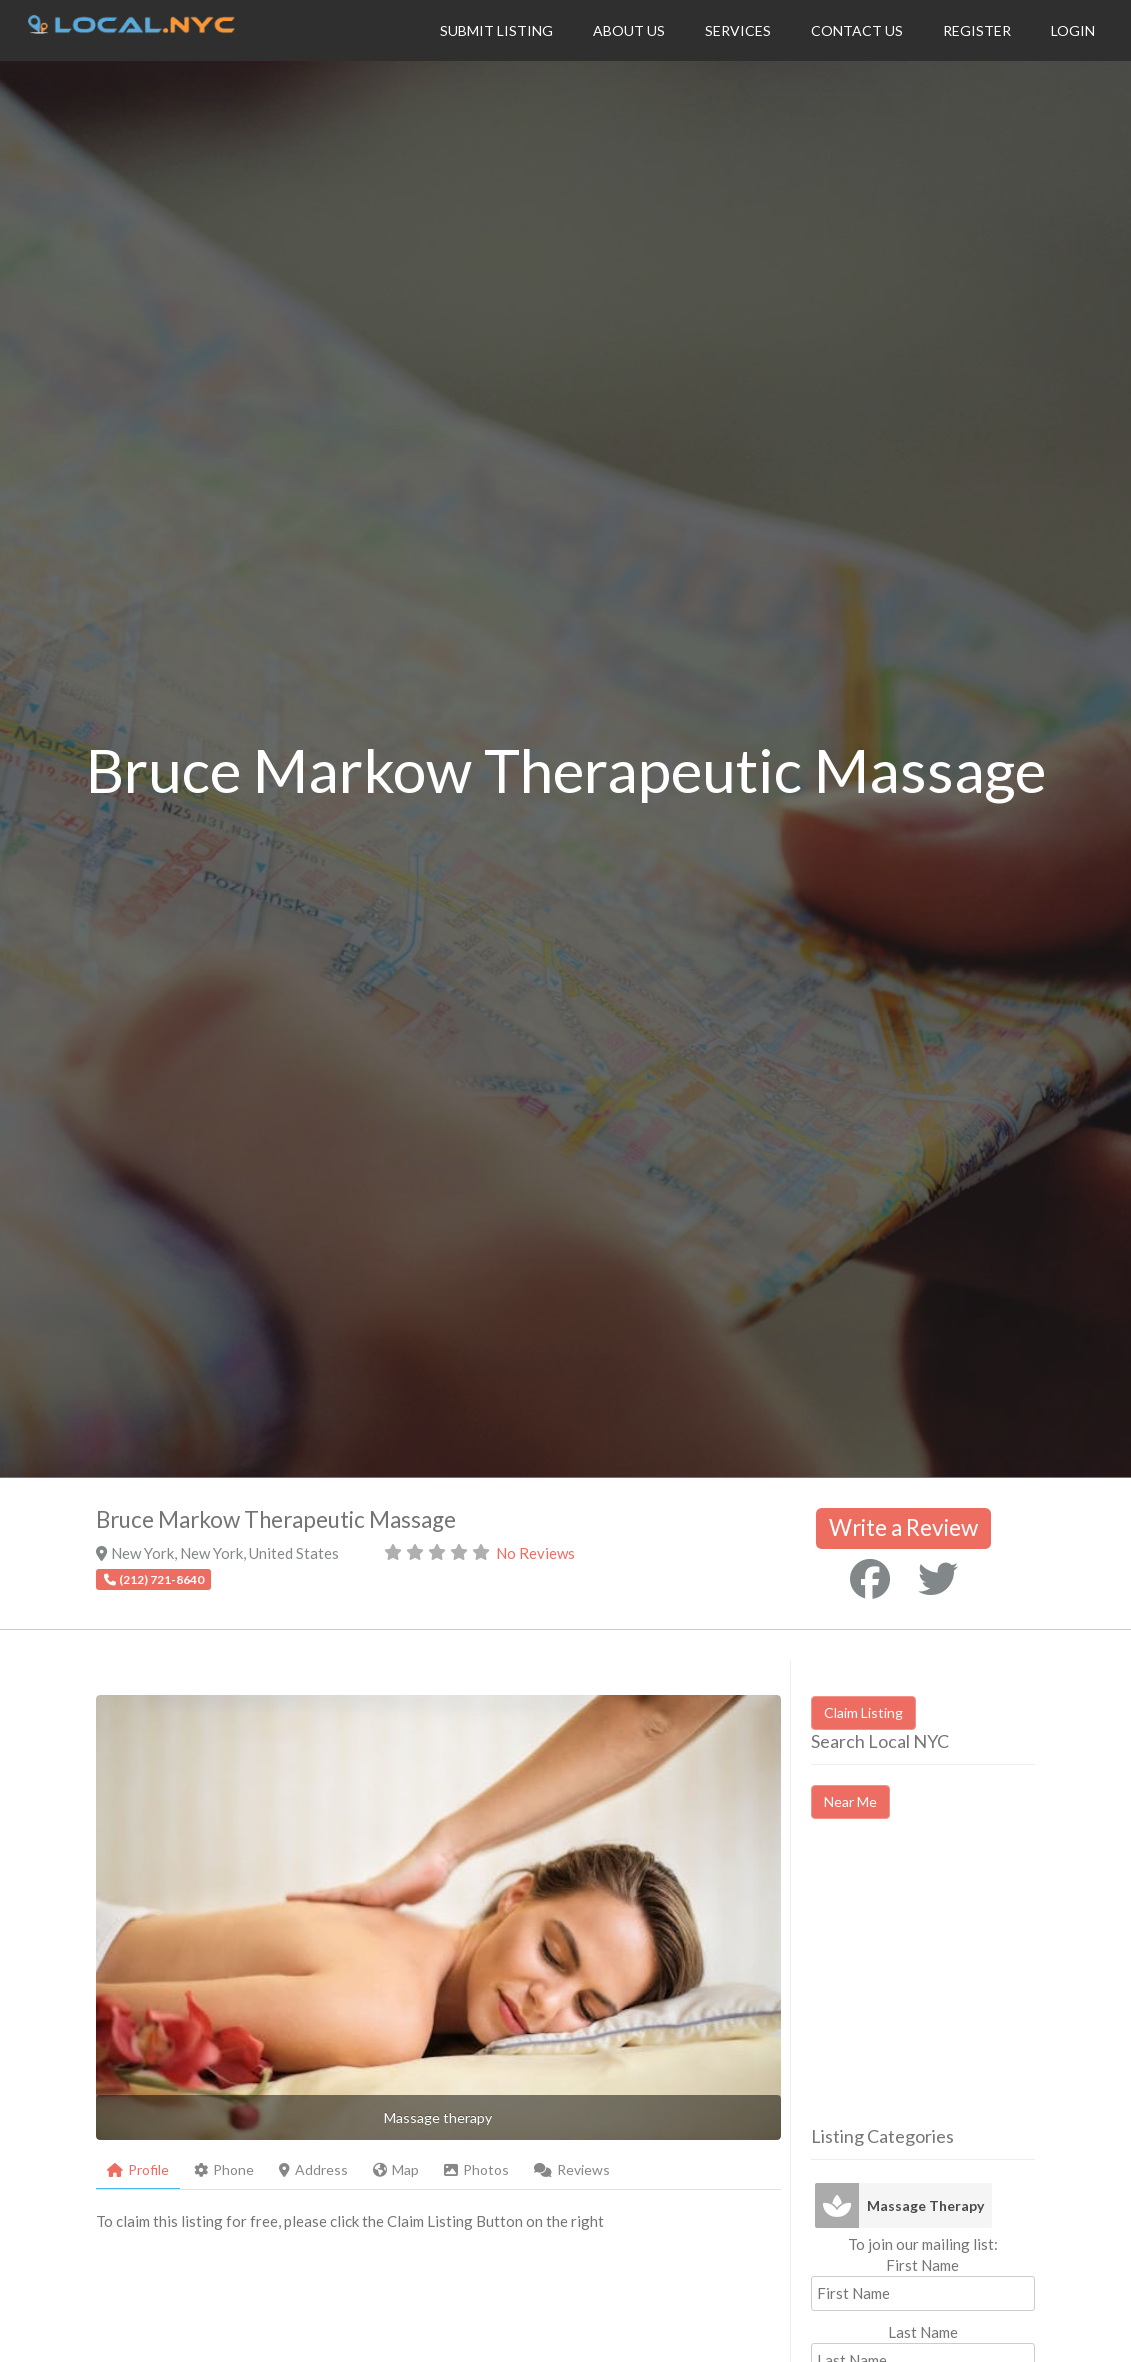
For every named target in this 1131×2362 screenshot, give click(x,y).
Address (313, 2169)
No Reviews (535, 1553)
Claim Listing (863, 1712)
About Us (629, 30)
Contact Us (857, 30)
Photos (476, 2169)
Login (1073, 30)
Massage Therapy (925, 2205)
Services (738, 30)
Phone (224, 2169)
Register (977, 30)
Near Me (850, 1801)
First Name (922, 2265)
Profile (138, 2169)
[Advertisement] (971, 1990)
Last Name (923, 2332)
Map (396, 2169)
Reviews (572, 2169)
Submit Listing (496, 30)
